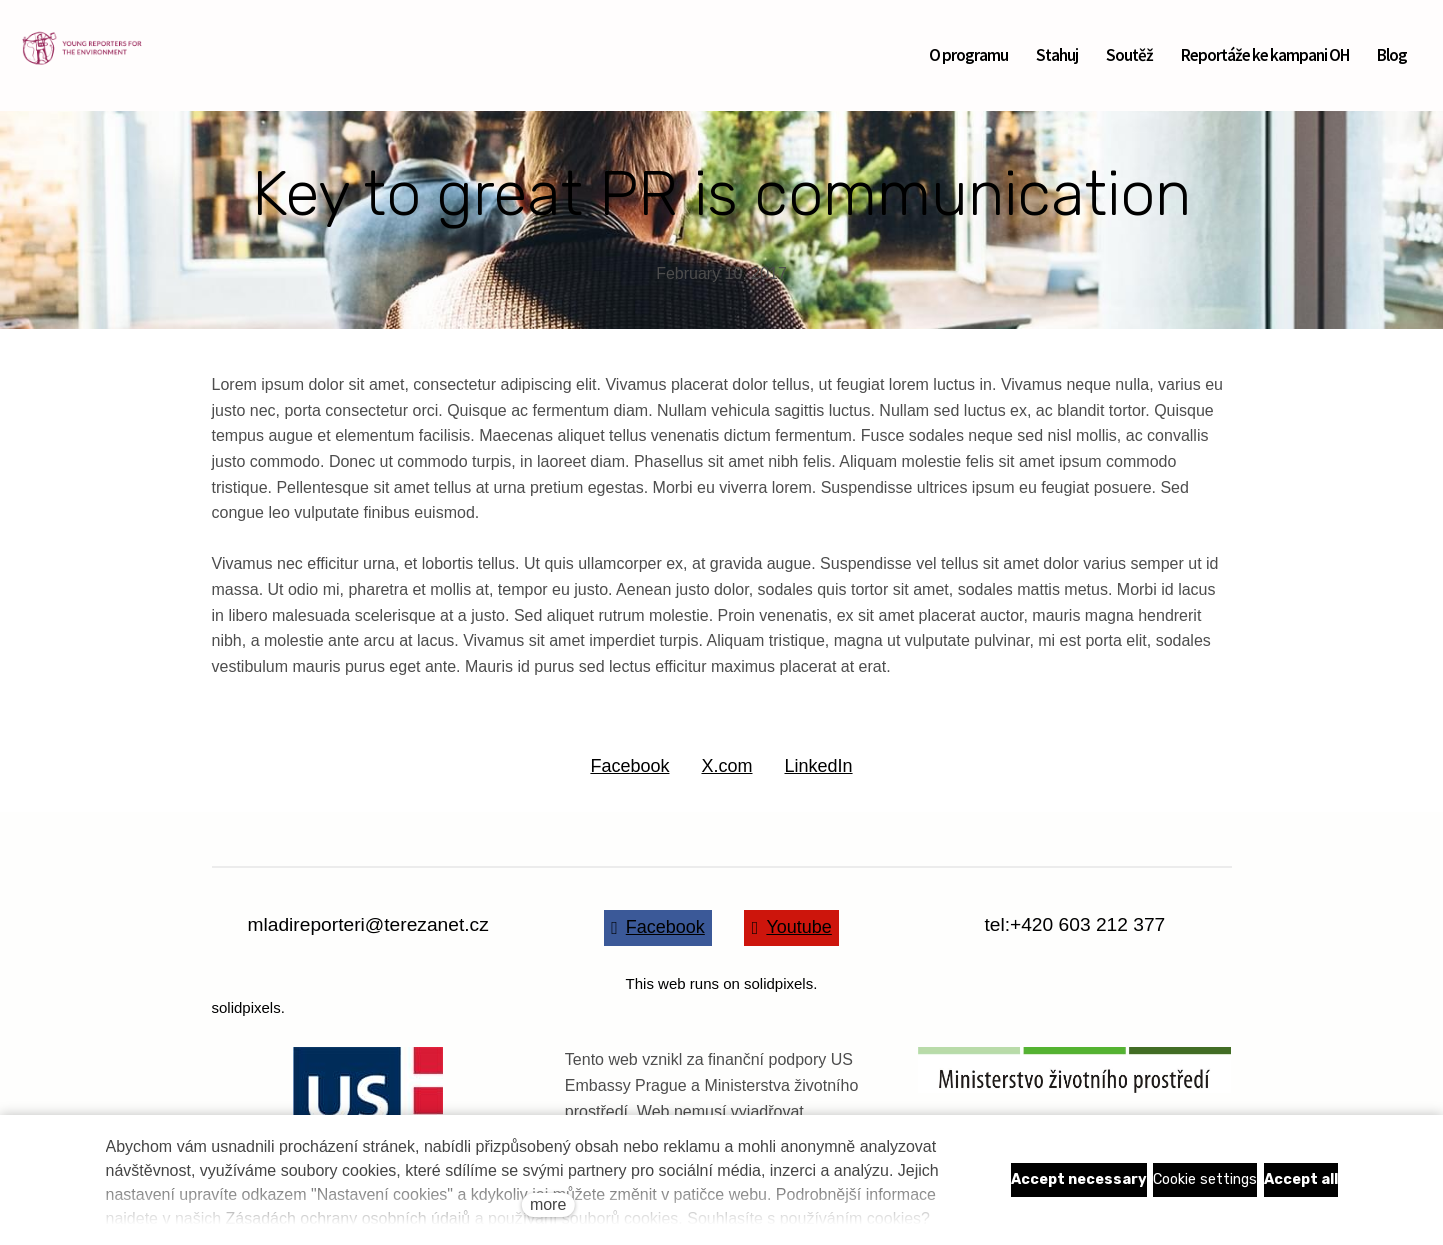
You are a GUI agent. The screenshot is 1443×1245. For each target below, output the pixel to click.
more (548, 1204)
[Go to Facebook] (658, 928)
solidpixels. (248, 1007)
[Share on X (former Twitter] (726, 766)
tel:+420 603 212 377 (1074, 924)
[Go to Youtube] (791, 928)
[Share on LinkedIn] (819, 766)
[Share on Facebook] (629, 766)
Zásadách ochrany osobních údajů (348, 1218)
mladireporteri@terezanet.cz (368, 924)
